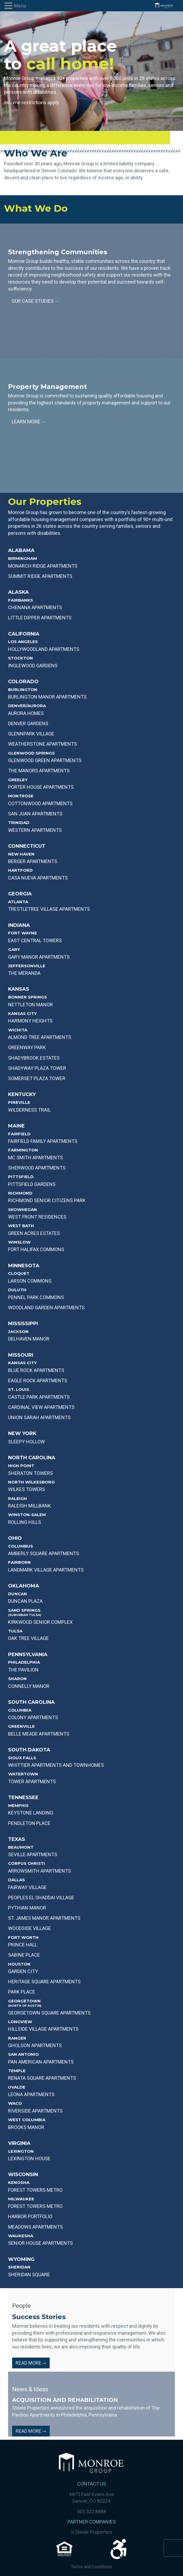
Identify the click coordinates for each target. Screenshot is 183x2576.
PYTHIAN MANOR (27, 1908)
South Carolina (31, 1702)
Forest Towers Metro (35, 2190)
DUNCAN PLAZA (25, 1601)
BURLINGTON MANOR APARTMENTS (47, 697)
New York (22, 1433)
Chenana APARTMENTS (35, 607)
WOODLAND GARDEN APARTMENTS (46, 1307)
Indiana (19, 925)
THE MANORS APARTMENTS (39, 770)
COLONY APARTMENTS (33, 1717)
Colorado (23, 682)
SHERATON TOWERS (30, 1473)
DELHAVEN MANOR (28, 1339)
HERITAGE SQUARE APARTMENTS (44, 1981)
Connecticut (26, 846)
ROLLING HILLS (24, 1522)
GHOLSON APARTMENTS (35, 2045)
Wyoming (21, 2259)
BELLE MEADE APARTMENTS (38, 1734)
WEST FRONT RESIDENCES (37, 1217)
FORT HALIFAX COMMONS (36, 1249)
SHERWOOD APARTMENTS (37, 1168)
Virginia (19, 2143)
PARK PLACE (21, 1992)
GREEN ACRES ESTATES (34, 1233)
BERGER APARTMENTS (32, 861)
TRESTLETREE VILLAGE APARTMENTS (49, 909)
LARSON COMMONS (30, 1281)
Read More (31, 2363)
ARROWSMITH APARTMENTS (39, 1871)
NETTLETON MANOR (30, 1004)
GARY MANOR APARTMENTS (39, 957)
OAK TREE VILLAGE (28, 1638)
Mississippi (23, 1324)
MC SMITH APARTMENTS (35, 1157)
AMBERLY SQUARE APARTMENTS (43, 1553)
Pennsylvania (28, 1654)
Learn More (28, 421)
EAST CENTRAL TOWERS (35, 940)
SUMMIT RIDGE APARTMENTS (40, 576)
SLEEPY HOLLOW (26, 1441)
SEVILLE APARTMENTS (32, 1854)
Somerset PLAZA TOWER (36, 1078)
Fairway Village (27, 1887)
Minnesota (23, 1266)
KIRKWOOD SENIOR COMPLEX (40, 1622)
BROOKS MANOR (26, 2127)
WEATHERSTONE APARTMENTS (42, 744)
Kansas (18, 989)
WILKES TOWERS (26, 1489)
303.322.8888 (91, 2511)
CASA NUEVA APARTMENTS (38, 878)
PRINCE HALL (22, 1944)
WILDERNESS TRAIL (29, 1110)
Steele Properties (91, 2532)
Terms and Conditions (91, 2566)
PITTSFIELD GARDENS (32, 1184)
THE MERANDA (24, 973)
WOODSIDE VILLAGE (29, 1928)
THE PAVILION (23, 1670)
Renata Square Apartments (42, 2078)
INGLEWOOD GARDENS (32, 665)
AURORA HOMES (26, 713)
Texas (16, 1839)
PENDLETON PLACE (29, 1823)
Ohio (15, 1538)
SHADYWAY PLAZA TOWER (37, 1068)
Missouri (20, 1355)
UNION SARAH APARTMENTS (39, 1417)
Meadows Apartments (35, 2227)
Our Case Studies (35, 301)
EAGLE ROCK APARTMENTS (37, 1380)
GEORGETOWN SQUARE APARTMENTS (49, 2013)
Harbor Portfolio (30, 2216)
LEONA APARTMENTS (31, 2094)
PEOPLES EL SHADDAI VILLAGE (41, 1897)
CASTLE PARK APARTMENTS (39, 1397)
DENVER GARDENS (28, 723)
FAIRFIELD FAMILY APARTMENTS (42, 1141)
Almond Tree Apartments (39, 1037)
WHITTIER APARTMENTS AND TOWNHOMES (56, 1765)
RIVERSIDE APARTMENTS (35, 2111)
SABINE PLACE (24, 1955)
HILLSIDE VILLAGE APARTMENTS (43, 2029)
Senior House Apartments (40, 2243)
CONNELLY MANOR (28, 1686)
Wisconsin (23, 2174)
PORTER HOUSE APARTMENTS (41, 787)
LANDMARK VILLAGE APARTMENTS (46, 1570)
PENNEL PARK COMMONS (36, 1297)
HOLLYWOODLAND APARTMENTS (43, 649)
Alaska (18, 592)
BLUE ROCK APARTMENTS (36, 1370)
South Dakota (29, 1750)
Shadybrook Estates (34, 1058)
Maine (16, 1126)
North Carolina (31, 1458)
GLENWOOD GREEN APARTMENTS (45, 760)
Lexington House (29, 2158)
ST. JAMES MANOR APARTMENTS (44, 1918)
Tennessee (23, 1797)
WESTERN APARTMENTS (35, 830)
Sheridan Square (29, 2274)
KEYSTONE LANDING (30, 1813)
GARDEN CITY (23, 1971)
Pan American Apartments (41, 2062)
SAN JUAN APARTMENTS (35, 813)
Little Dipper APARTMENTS (40, 617)
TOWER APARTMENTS (32, 1781)
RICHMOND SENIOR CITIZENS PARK (47, 1200)
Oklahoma (23, 1586)
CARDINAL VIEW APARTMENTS (41, 1407)
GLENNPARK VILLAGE (31, 734)
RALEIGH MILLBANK (29, 1506)
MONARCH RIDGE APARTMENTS (42, 566)
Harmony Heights (30, 1021)
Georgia (20, 894)
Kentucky (22, 1094)
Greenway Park (27, 1047)
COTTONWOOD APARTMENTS (40, 803)
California (23, 634)
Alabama (21, 550)
